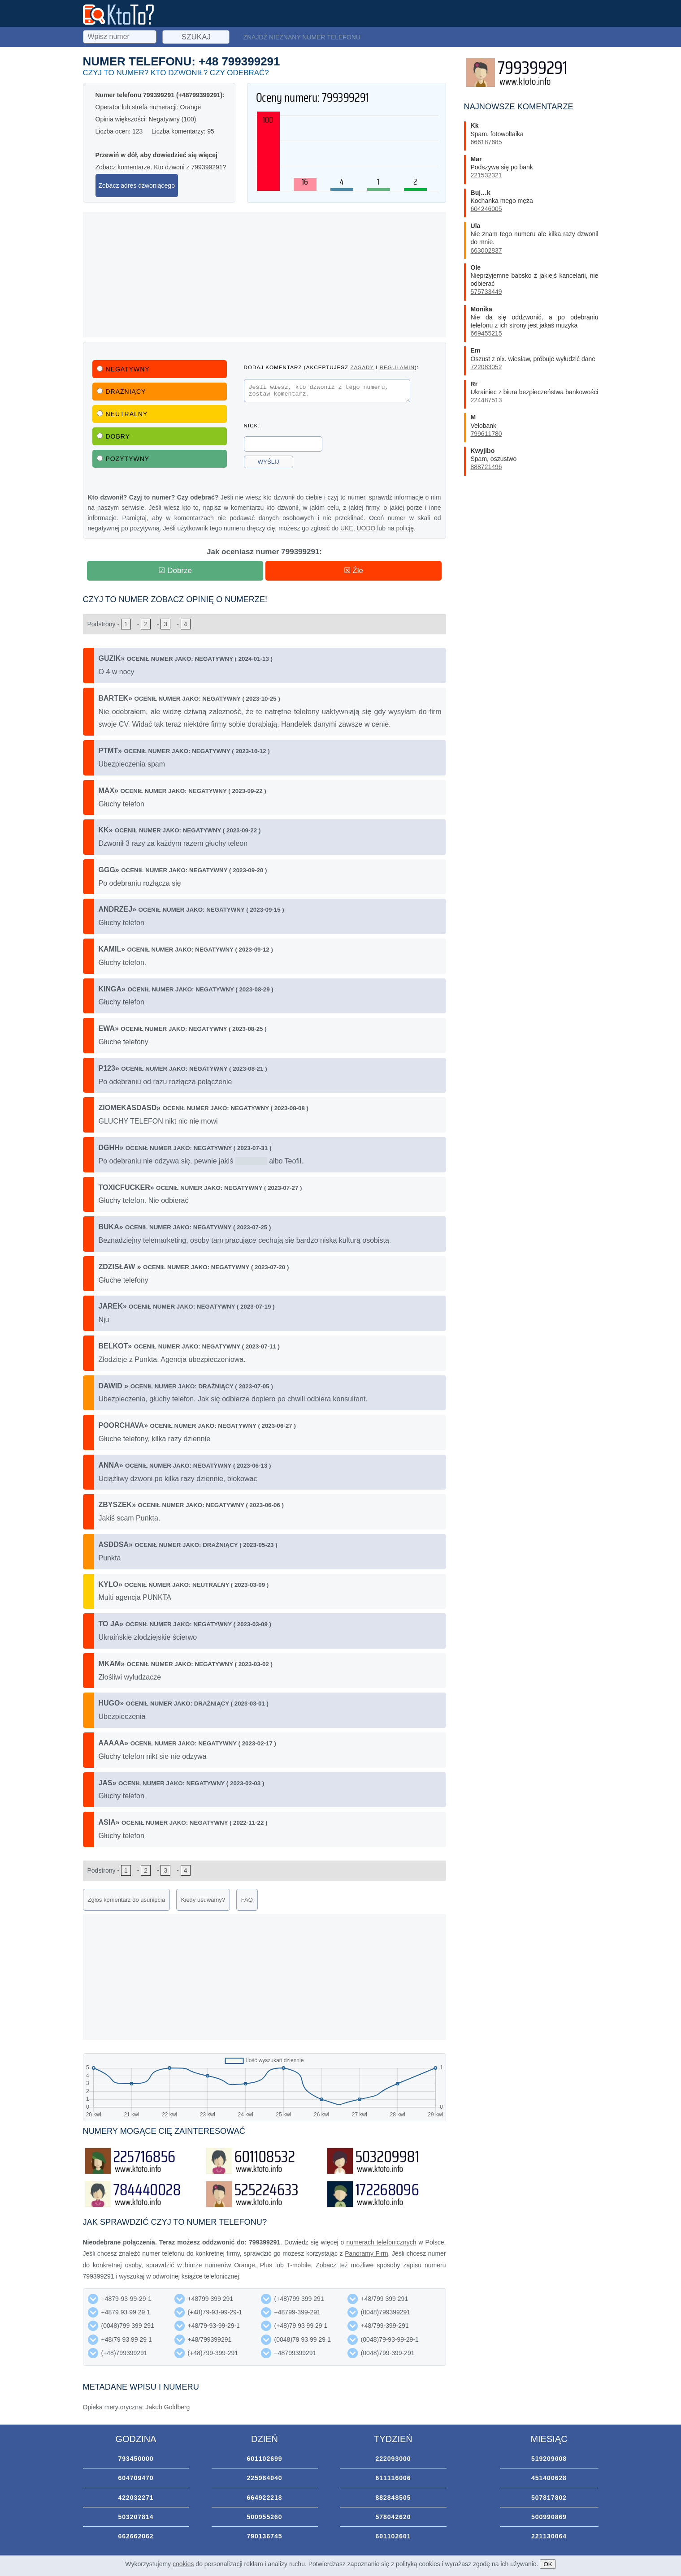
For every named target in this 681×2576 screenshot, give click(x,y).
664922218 (264, 2497)
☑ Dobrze (175, 570)
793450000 (135, 2458)
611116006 (393, 2477)
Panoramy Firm (366, 2253)
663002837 (486, 250)
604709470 (135, 2477)
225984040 (264, 2477)
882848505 (393, 2497)
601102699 (264, 2458)
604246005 (486, 208)
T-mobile (299, 2265)
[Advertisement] (264, 274)
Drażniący (121, 391)
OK (547, 2564)
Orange (244, 2265)
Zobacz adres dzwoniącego (137, 185)
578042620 (393, 2516)
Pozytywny (123, 458)
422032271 (135, 2497)
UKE (346, 528)
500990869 (549, 2516)
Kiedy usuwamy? (203, 1899)
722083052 (486, 366)
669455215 (486, 333)
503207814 (135, 2516)
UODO (365, 528)
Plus (266, 2265)
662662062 (135, 2536)
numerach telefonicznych (381, 2242)
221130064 (549, 2536)
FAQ (247, 1899)
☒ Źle (353, 570)
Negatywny (123, 369)
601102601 (393, 2536)
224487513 (486, 400)
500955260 (264, 2516)
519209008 (549, 2458)
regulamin (397, 367)
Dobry (113, 436)
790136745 (264, 2536)
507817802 (549, 2497)
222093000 (393, 2458)
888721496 (486, 466)
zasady (361, 367)
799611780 (486, 433)
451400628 (549, 2477)
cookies (183, 2563)
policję (405, 528)
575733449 (486, 291)
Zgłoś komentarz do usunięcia (126, 1899)
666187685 (486, 142)
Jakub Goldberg (168, 2407)
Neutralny (122, 414)
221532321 (486, 175)
